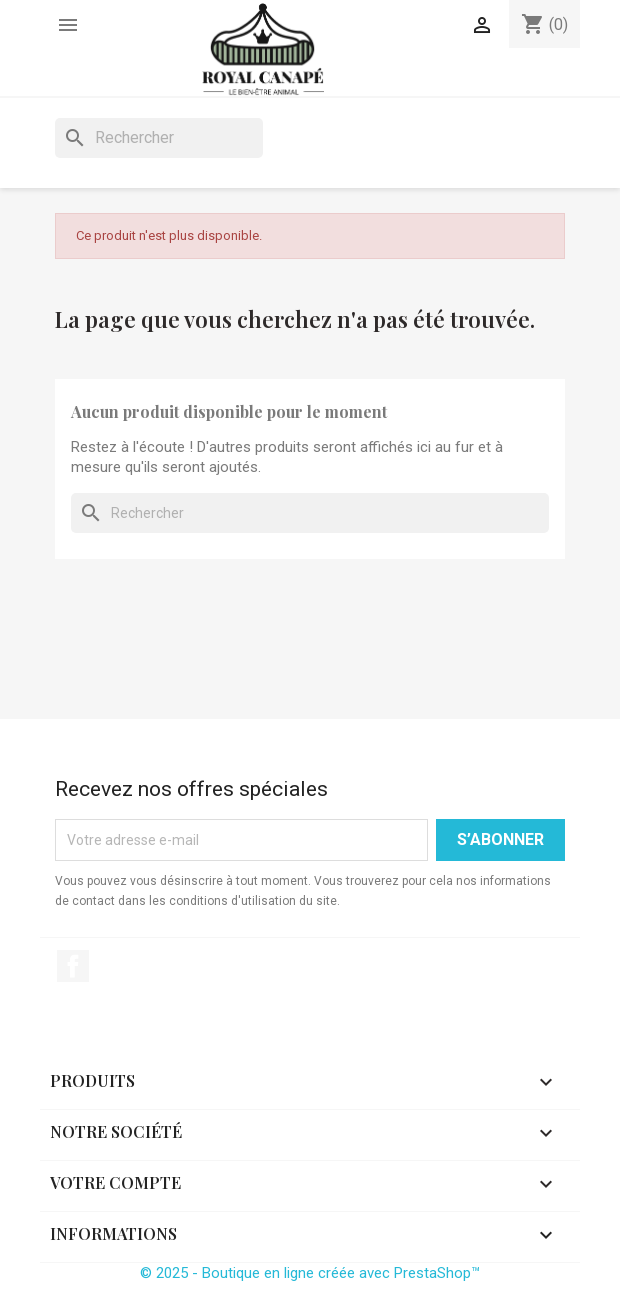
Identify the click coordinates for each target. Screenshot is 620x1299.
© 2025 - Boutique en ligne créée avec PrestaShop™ (310, 1273)
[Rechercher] (159, 138)
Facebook (73, 966)
